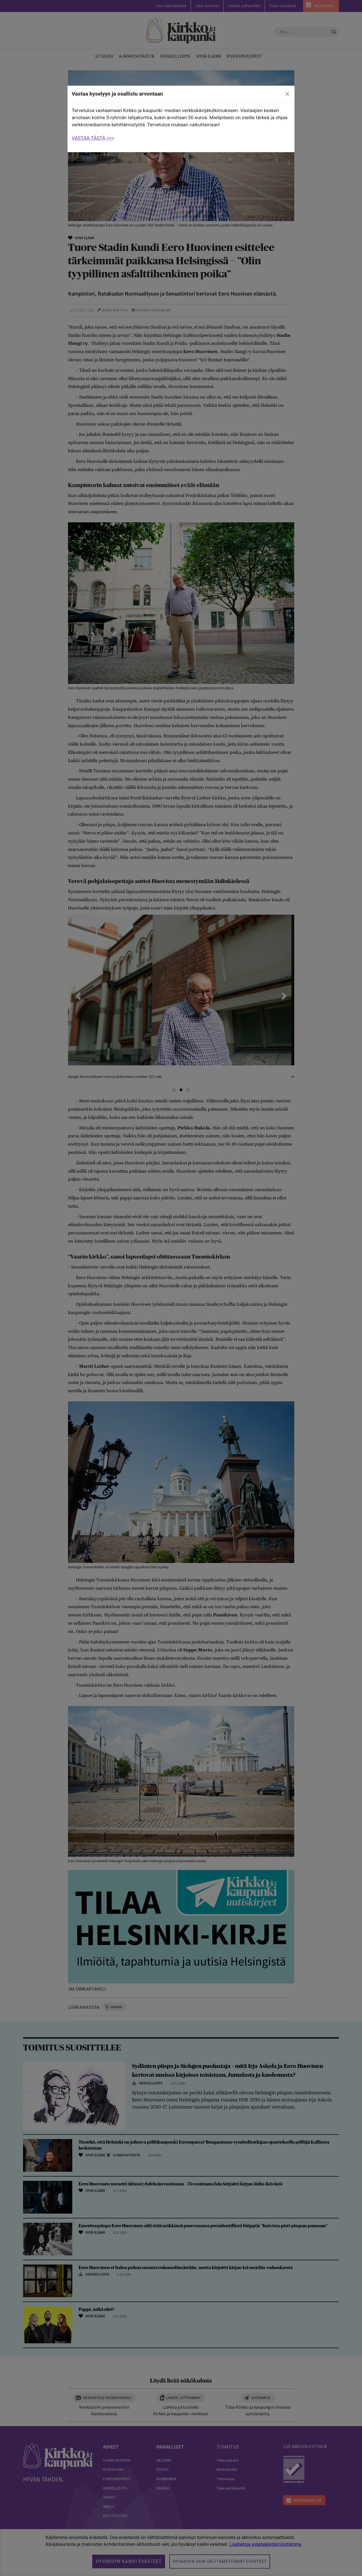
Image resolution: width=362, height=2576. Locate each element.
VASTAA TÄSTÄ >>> (93, 138)
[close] (287, 94)
